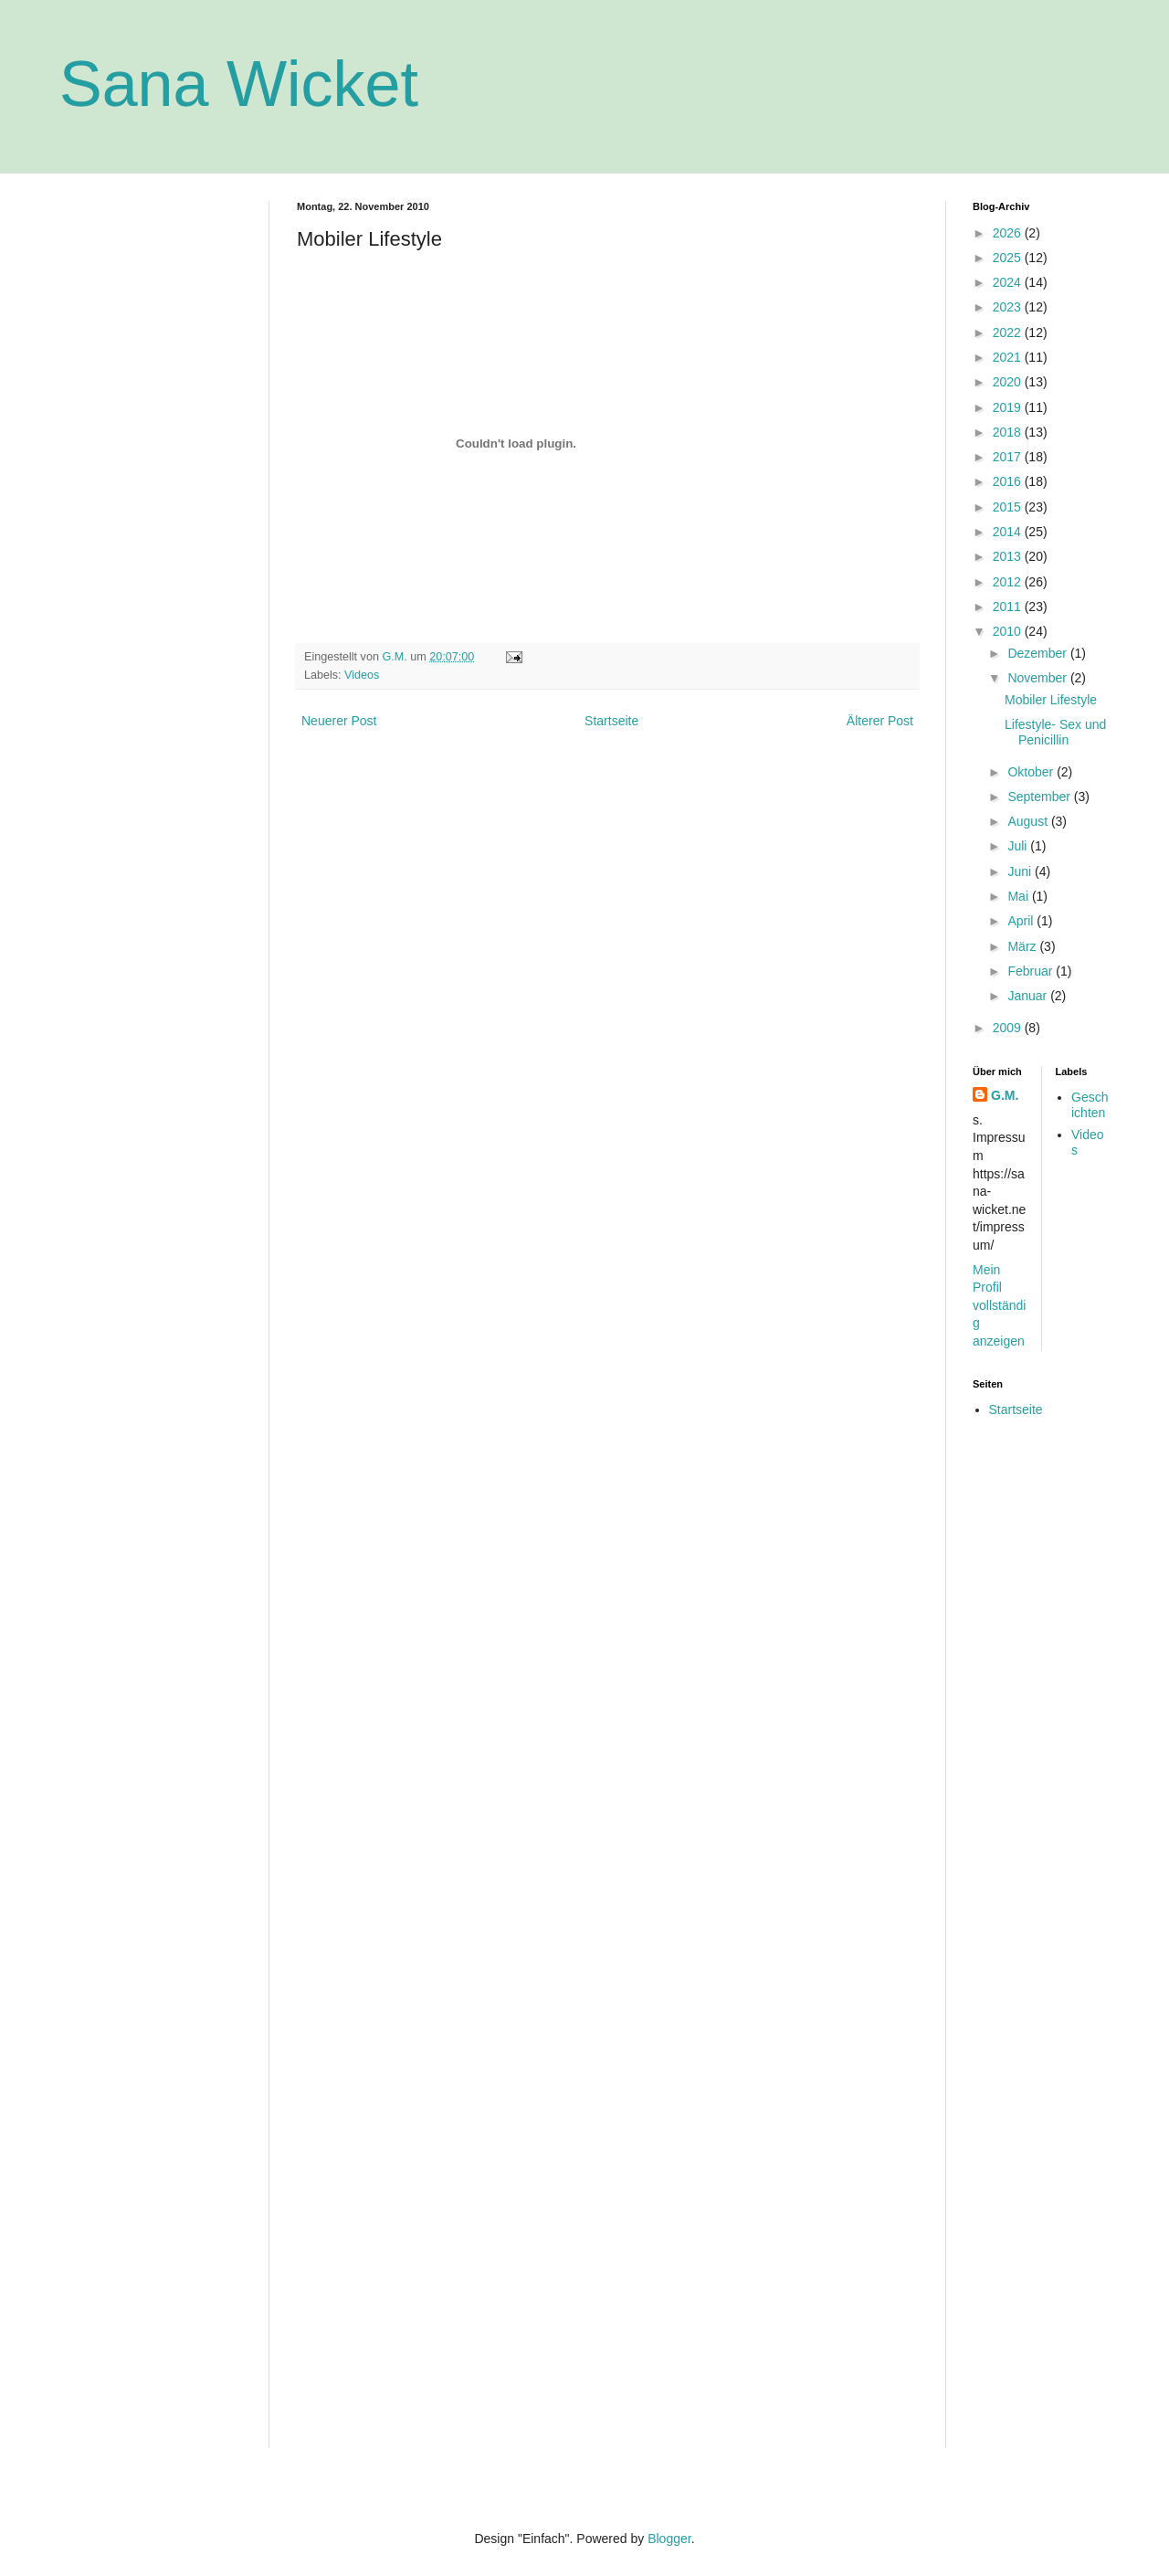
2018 (1009, 432)
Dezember (1038, 653)
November (1038, 677)
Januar (1028, 995)
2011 (1009, 606)
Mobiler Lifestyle (1051, 699)
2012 (1009, 582)
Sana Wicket (238, 84)
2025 (1009, 257)
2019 (1009, 407)
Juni (1021, 871)
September (1040, 796)
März (1023, 946)
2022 (1009, 332)
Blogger (669, 2538)
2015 (1009, 507)
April (1022, 920)
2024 (1009, 282)
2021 (1009, 357)
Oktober (1032, 772)
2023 (1009, 307)
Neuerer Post (338, 720)
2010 (1009, 631)
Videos (361, 675)
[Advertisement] (150, 475)
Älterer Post (880, 720)
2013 (1009, 556)
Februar (1031, 971)
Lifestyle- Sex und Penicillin (1055, 732)
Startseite (611, 720)
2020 (1009, 382)
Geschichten (1089, 1105)
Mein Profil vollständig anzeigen (999, 1305)
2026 (1009, 233)
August (1028, 821)
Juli (1018, 846)
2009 (1009, 1027)
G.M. (1004, 1095)
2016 (1009, 481)
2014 (1009, 531)
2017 (1009, 456)
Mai (1019, 896)
